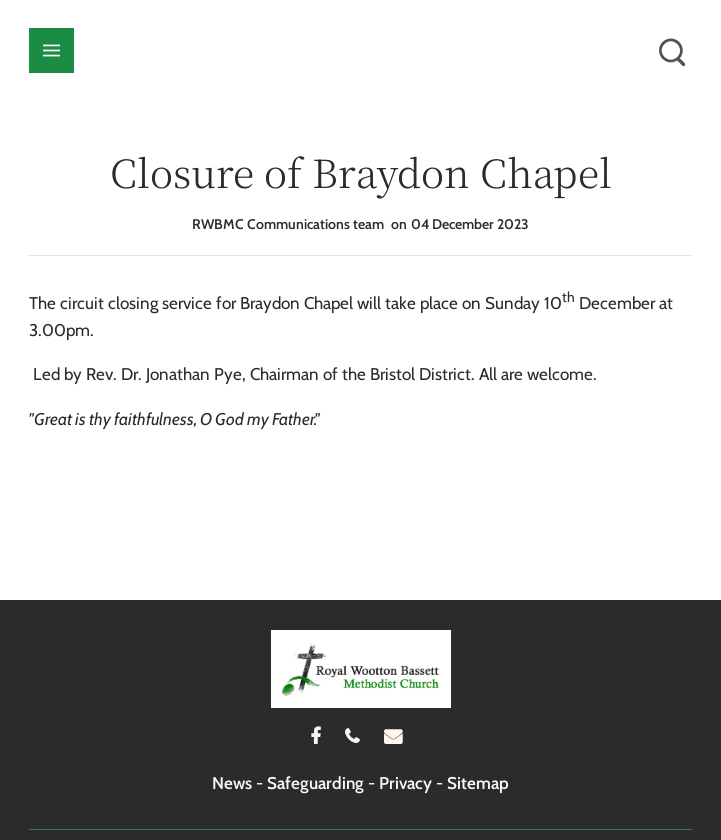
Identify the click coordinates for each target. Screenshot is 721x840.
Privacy (405, 783)
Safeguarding (315, 783)
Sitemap (478, 783)
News (232, 783)
